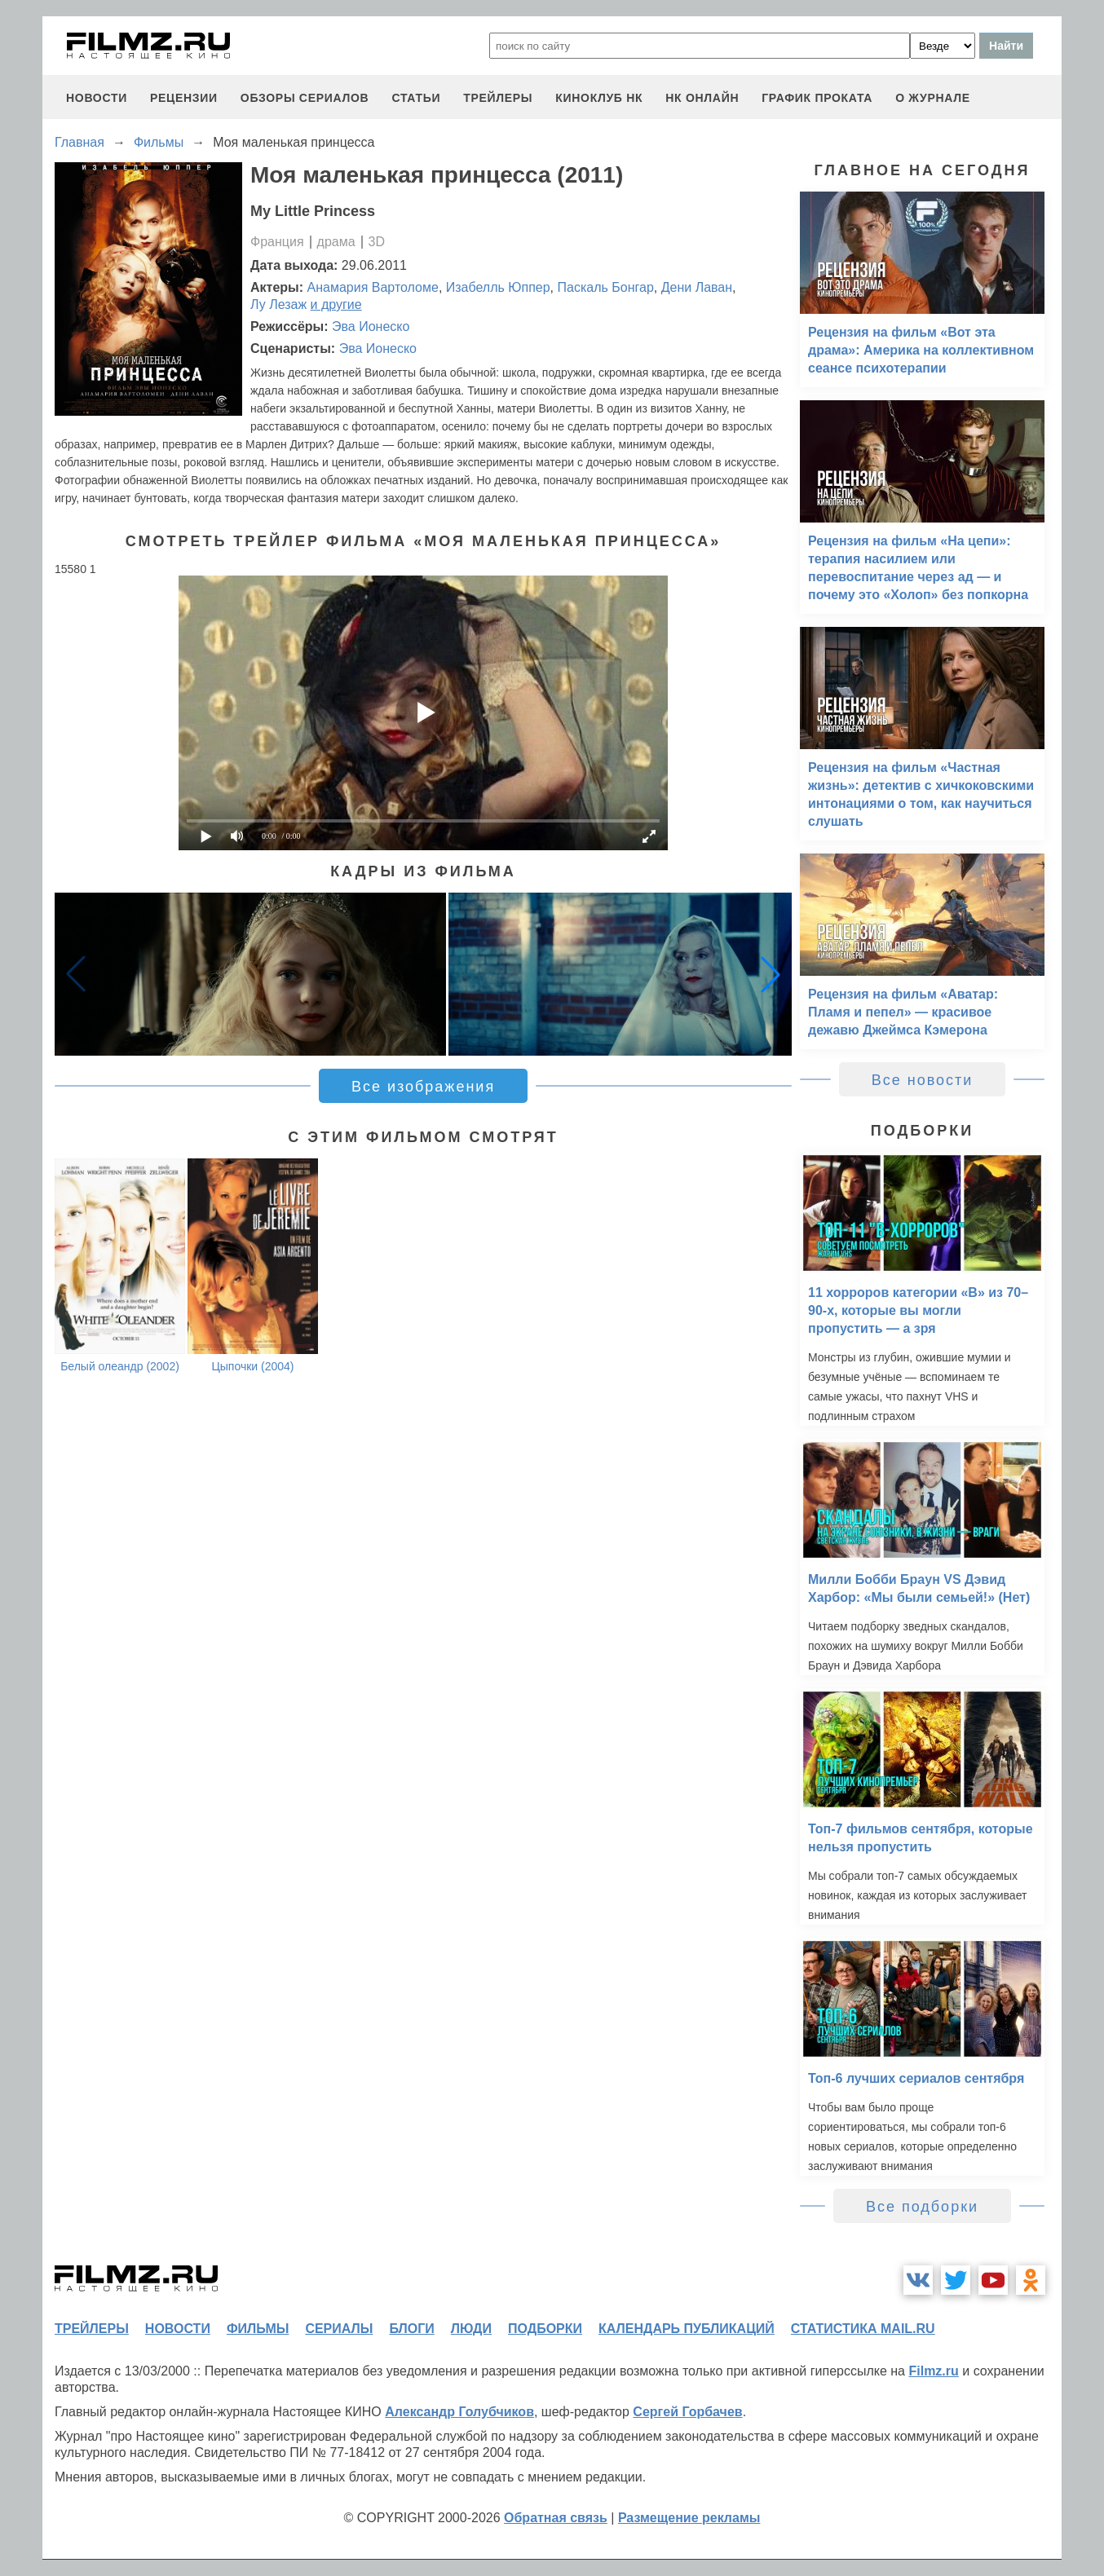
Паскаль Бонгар (606, 287)
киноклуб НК (599, 97)
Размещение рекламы (689, 2518)
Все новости (923, 1080)
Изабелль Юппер (498, 287)
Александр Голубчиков (459, 2412)
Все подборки (922, 2207)
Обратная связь (555, 2518)
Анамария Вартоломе (373, 287)
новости (96, 97)
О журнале (932, 97)
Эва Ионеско (370, 326)
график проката (817, 97)
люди (471, 2329)
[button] (770, 974)
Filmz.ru (933, 2371)
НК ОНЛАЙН (702, 97)
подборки (545, 2329)
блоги (411, 2329)
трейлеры (497, 97)
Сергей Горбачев (687, 2412)
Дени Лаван (696, 287)
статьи (415, 97)
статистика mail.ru (863, 2329)
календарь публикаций (686, 2329)
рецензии (184, 97)
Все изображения (423, 1086)
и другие (336, 304)
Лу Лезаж (278, 304)
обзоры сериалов (305, 97)
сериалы (339, 2329)
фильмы (258, 2329)
